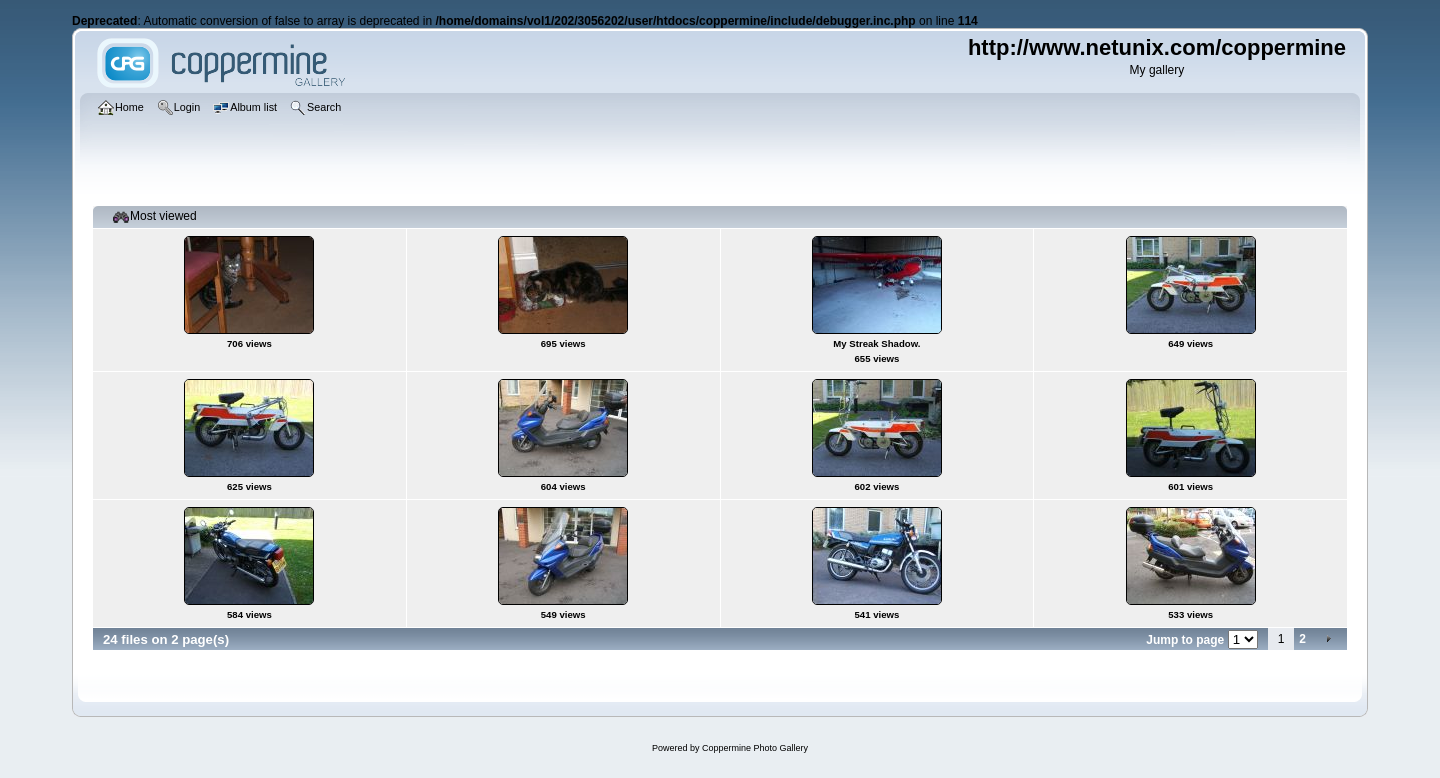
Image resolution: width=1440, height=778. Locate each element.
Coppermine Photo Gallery (755, 748)
